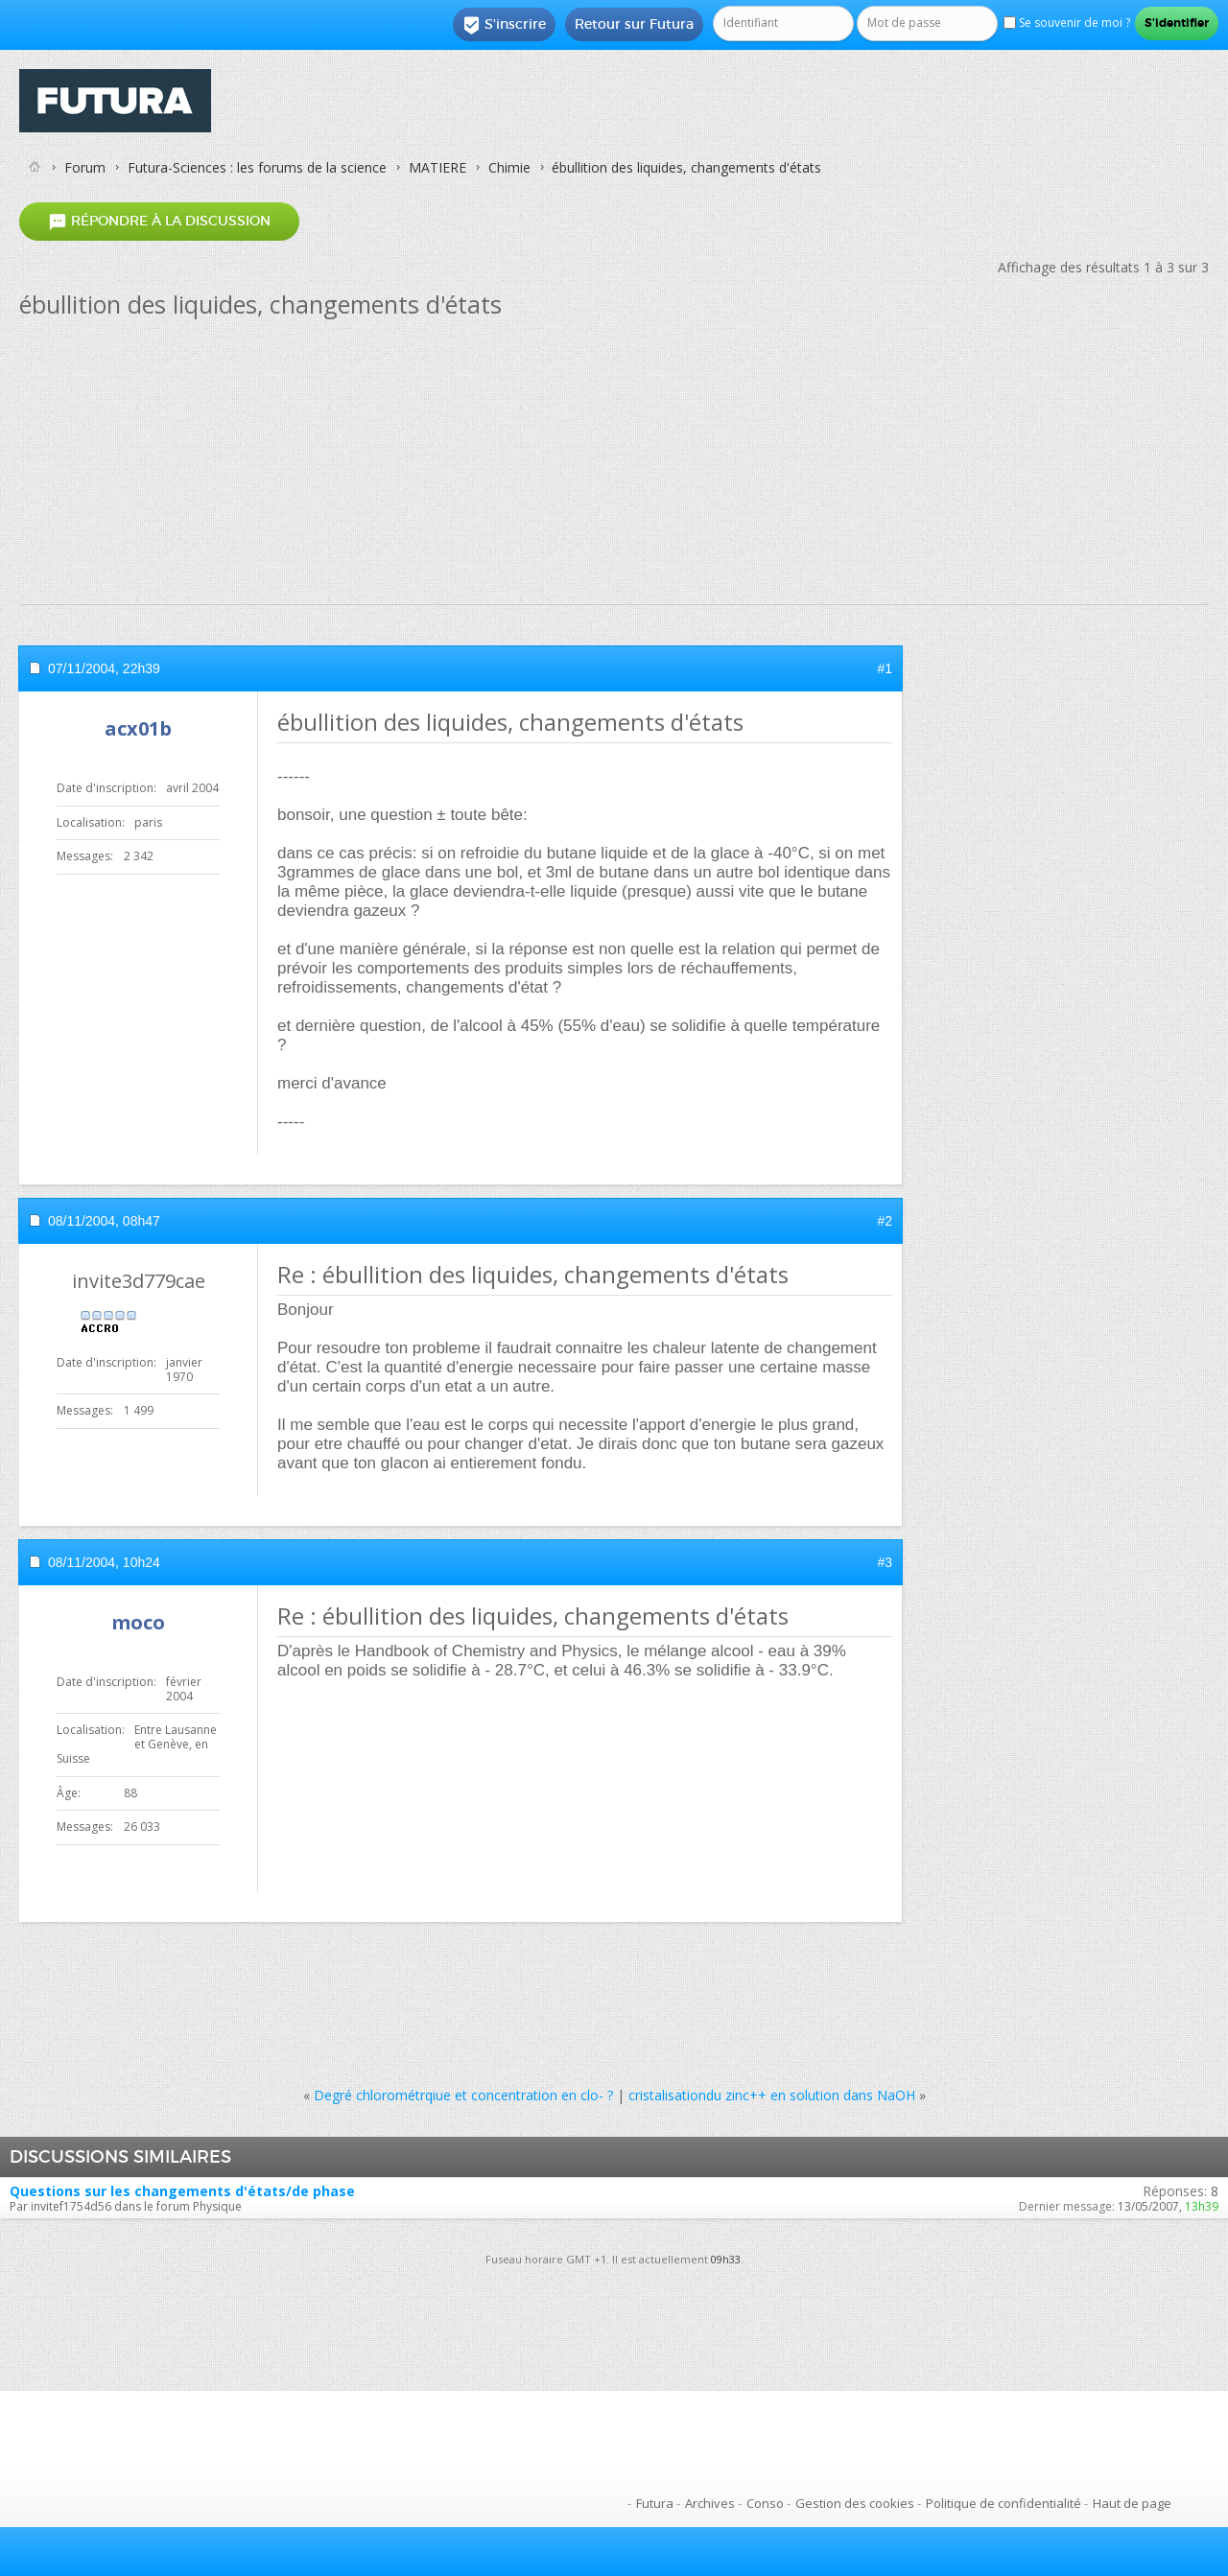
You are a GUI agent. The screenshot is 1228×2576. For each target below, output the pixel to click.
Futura (654, 2503)
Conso (765, 2503)
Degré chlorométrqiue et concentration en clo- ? (463, 2095)
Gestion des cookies (854, 2503)
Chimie (509, 167)
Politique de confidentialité (1003, 2503)
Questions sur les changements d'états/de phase (182, 2191)
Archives (710, 2503)
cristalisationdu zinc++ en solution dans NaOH (771, 2095)
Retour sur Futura (634, 24)
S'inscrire (504, 25)
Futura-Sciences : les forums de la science (257, 167)
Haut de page (1132, 2503)
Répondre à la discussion (159, 221)
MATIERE (437, 167)
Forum (85, 167)
